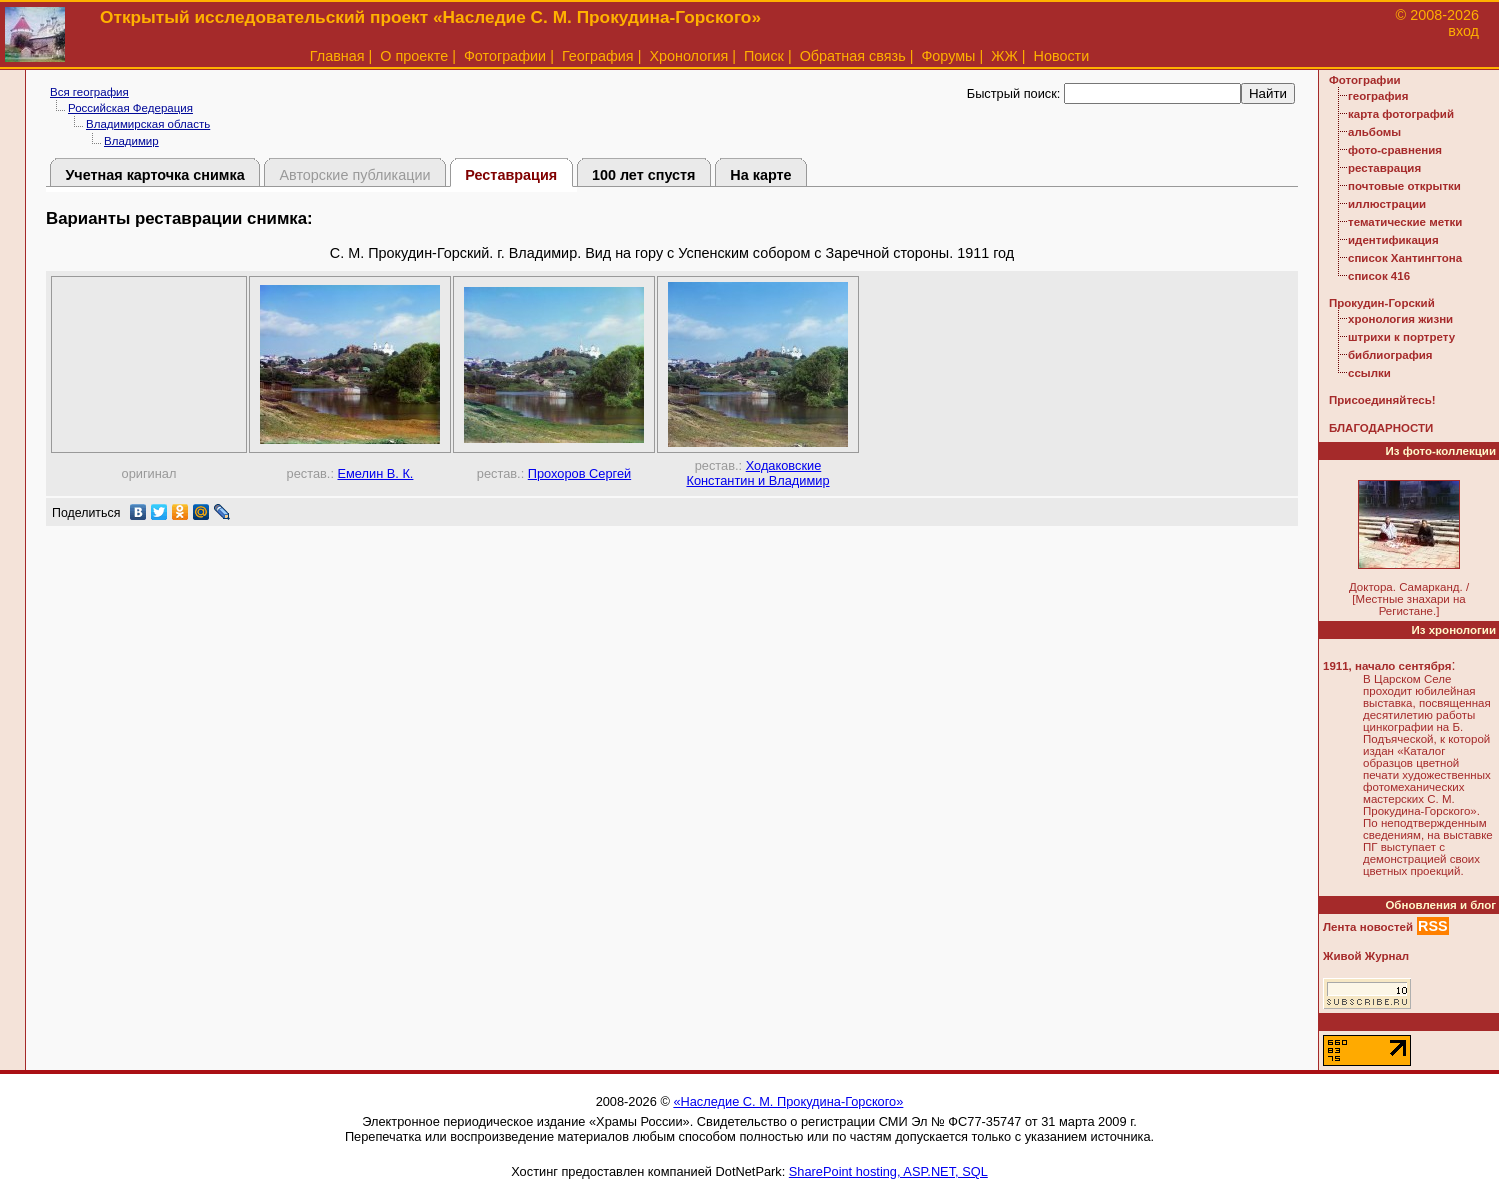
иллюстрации (1387, 204)
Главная (337, 56)
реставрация (1384, 168)
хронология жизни (1400, 319)
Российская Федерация (130, 108)
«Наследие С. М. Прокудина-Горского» (788, 1101)
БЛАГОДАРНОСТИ (1381, 428)
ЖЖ (1004, 56)
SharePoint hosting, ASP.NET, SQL (888, 1171)
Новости (1062, 56)
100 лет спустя (644, 175)
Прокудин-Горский (1382, 303)
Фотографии (505, 56)
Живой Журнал (1366, 956)
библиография (1390, 355)
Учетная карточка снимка (154, 175)
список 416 (1379, 276)
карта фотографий (1401, 114)
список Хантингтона (1405, 258)
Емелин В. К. (376, 473)
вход (1463, 31)
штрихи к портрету (1401, 337)
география (1378, 96)
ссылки (1369, 373)
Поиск (764, 56)
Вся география (89, 92)
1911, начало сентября (1387, 666)
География (598, 56)
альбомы (1374, 132)
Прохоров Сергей (579, 473)
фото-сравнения (1395, 150)
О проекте (414, 56)
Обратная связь (853, 56)
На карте (760, 175)
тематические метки (1405, 222)
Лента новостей (1368, 927)
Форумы (948, 56)
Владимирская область (148, 124)
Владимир (131, 141)
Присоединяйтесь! (1382, 400)
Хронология (688, 56)
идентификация (1393, 240)
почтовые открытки (1404, 186)
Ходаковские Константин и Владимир (757, 473)
